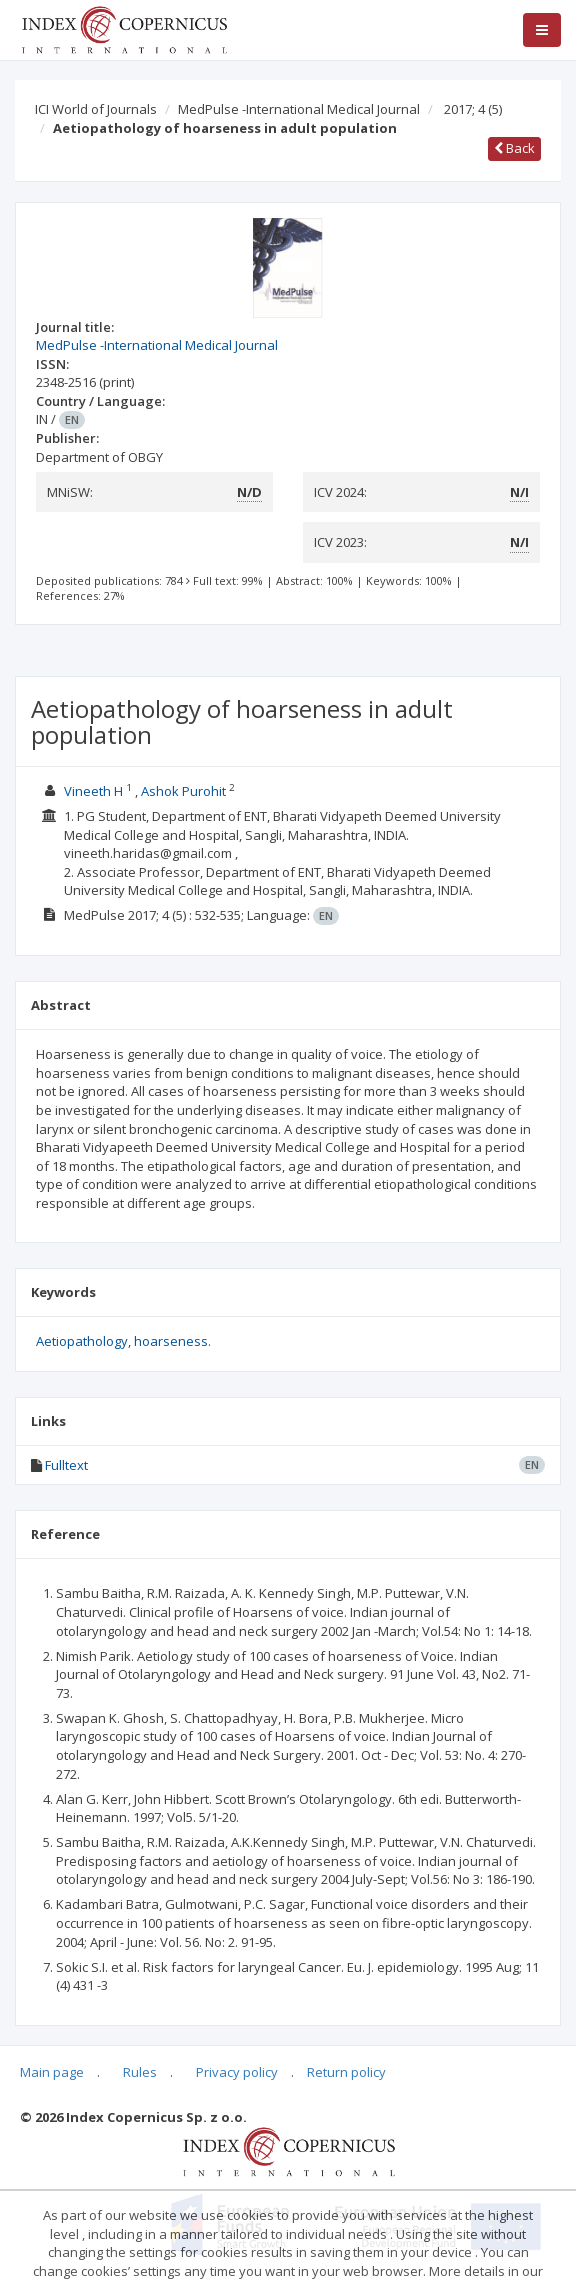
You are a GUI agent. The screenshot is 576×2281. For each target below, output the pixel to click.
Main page (52, 2072)
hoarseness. (172, 1341)
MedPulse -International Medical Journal (299, 109)
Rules (140, 2072)
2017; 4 (473, 109)
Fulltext (66, 1465)
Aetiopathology (82, 1341)
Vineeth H (93, 791)
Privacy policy (237, 2072)
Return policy (346, 2072)
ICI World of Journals (96, 109)
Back (514, 148)
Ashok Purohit (183, 791)
